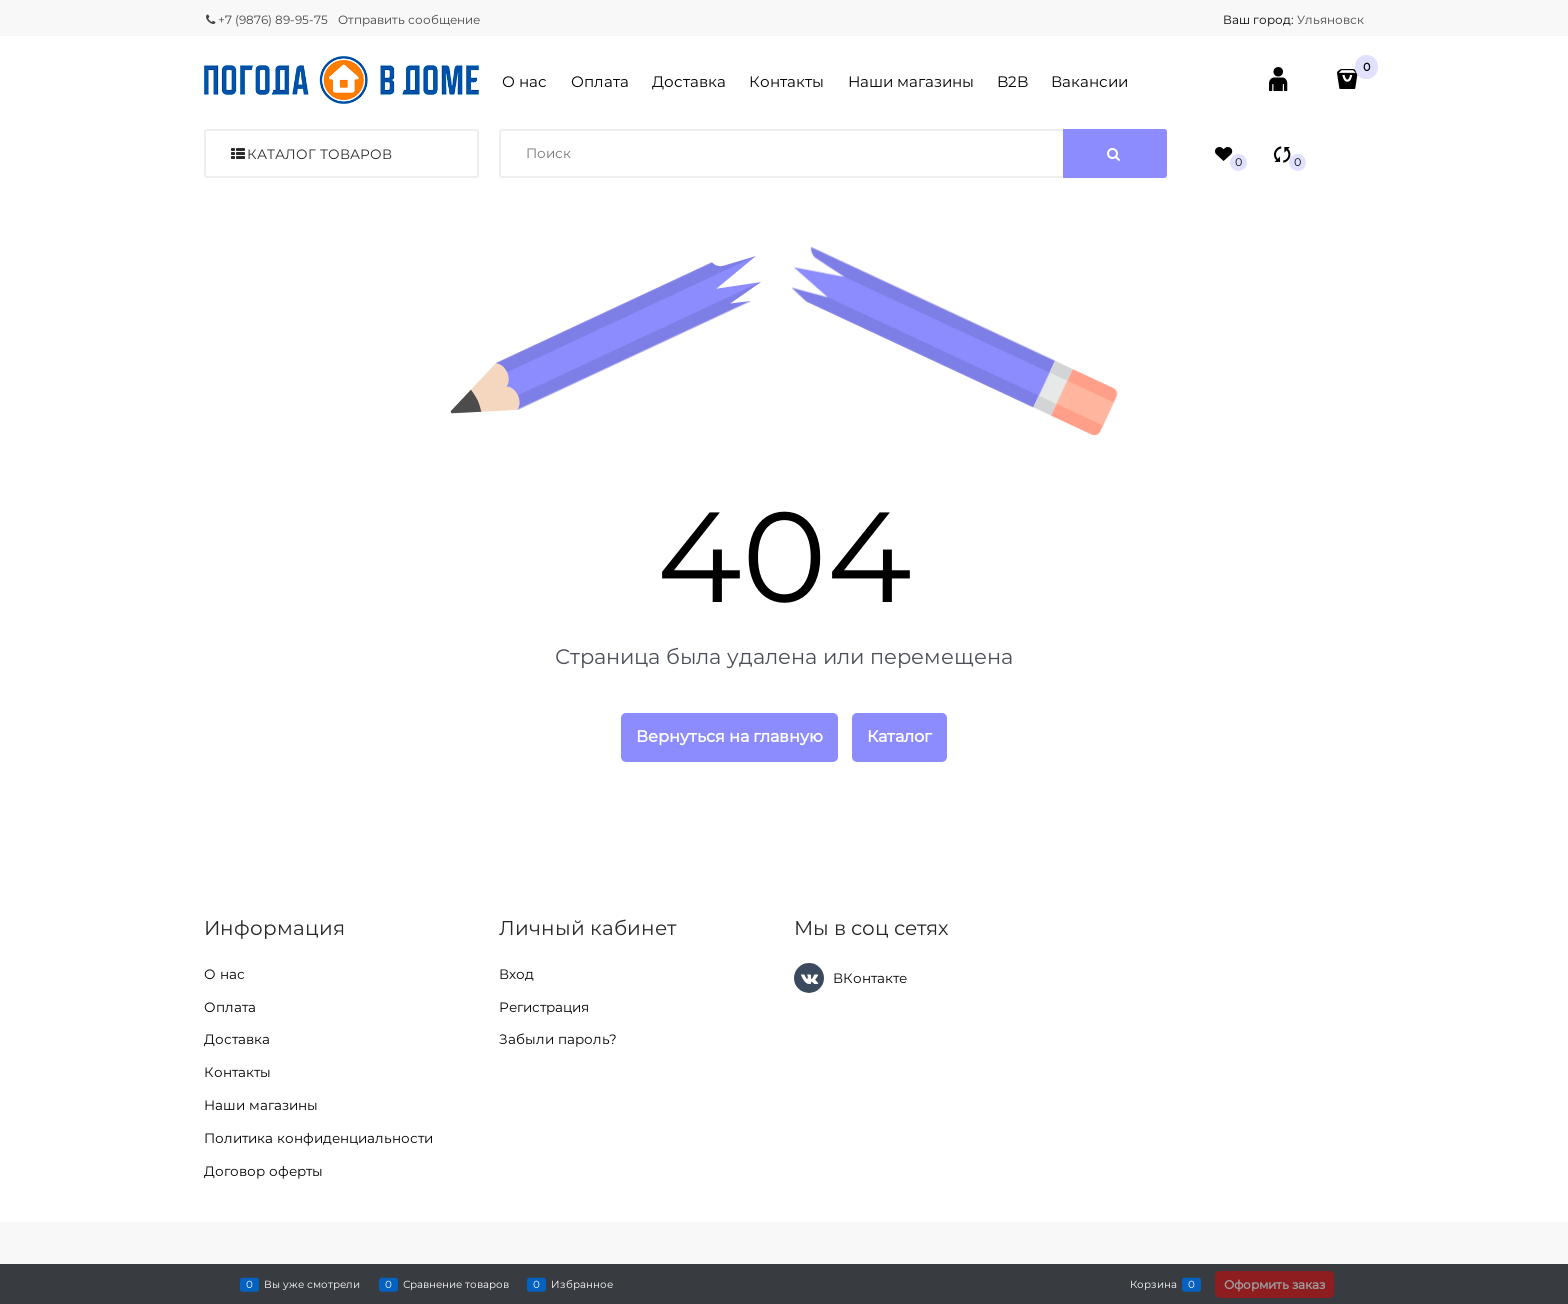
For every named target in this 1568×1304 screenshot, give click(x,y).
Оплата (600, 81)
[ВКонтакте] (809, 978)
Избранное (582, 1284)
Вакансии (1089, 81)
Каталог (899, 736)
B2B (1012, 81)
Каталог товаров (319, 154)
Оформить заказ (1274, 1284)
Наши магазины (911, 81)
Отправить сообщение (409, 19)
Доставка (689, 81)
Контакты (786, 81)
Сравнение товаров (456, 1284)
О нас (524, 81)
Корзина (1153, 1284)
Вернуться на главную (729, 736)
